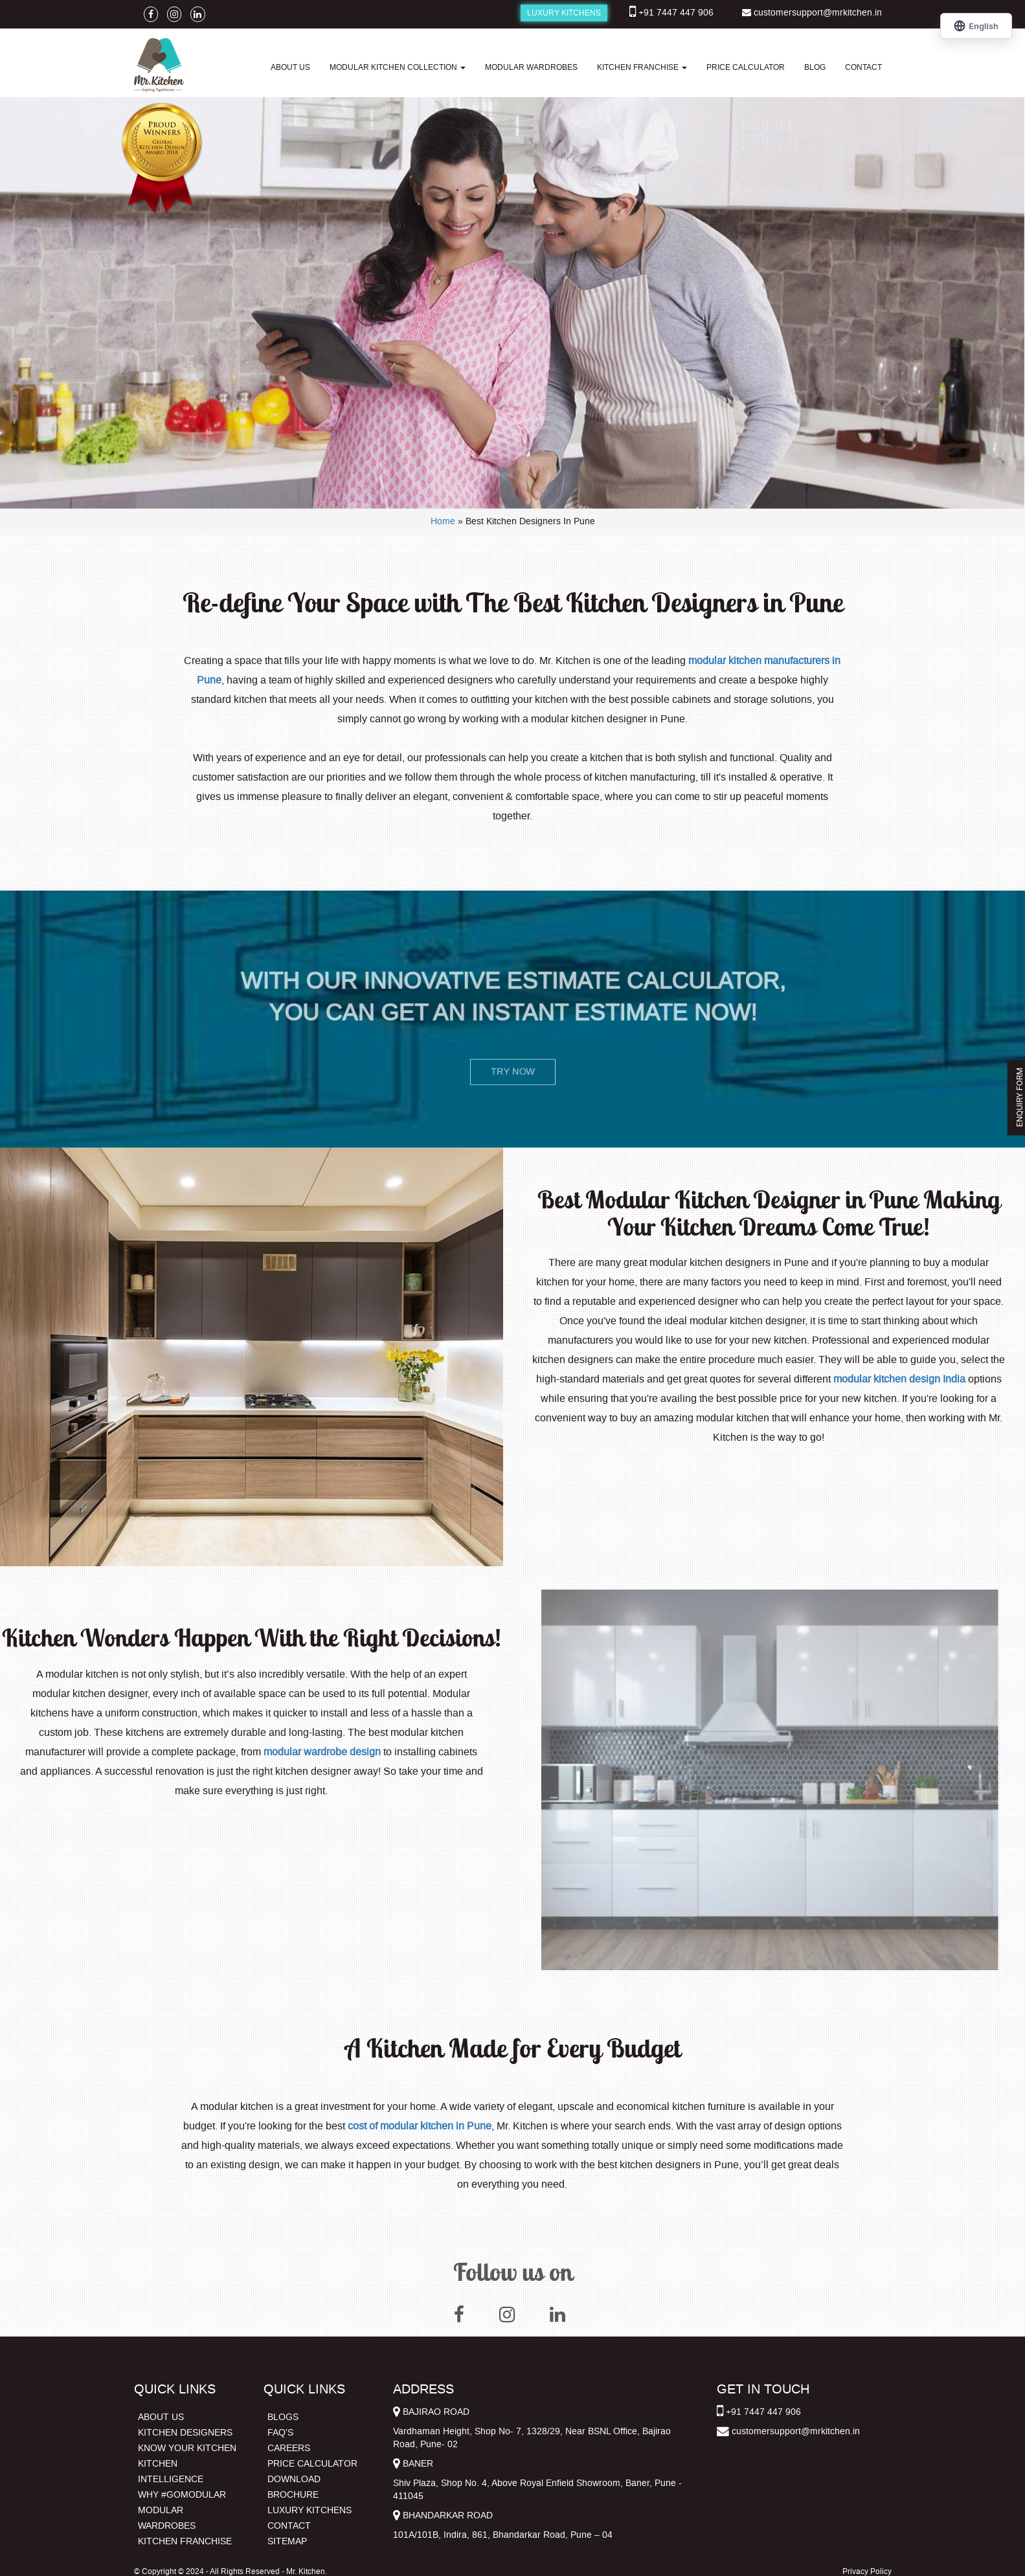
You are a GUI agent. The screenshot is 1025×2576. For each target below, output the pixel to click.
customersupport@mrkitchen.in (818, 12)
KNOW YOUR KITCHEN (187, 2448)
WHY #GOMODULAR (182, 2495)
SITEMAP (287, 2541)
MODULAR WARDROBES (531, 67)
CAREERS (288, 2448)
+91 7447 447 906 (676, 12)
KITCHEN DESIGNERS (185, 2432)
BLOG (815, 67)
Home (443, 521)
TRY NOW (512, 1071)
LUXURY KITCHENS (564, 13)
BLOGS (282, 2417)
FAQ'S (280, 2432)
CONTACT (863, 67)
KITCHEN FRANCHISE (642, 67)
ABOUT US (290, 67)
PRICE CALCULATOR (745, 67)
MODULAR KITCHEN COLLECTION (398, 67)
